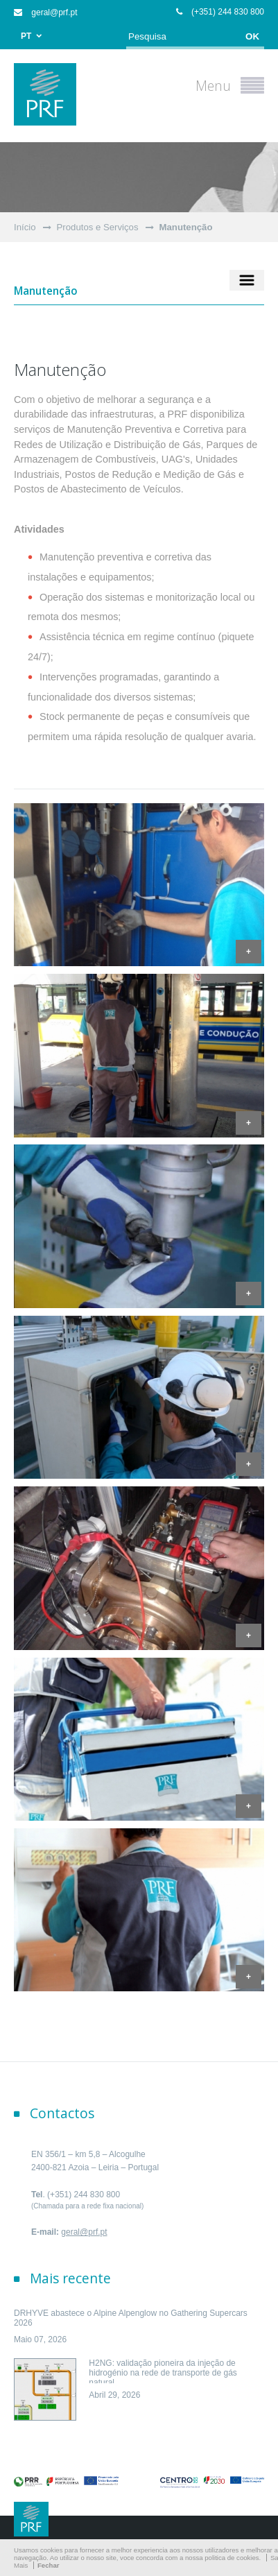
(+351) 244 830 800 (220, 12)
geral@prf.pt (46, 12)
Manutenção (186, 227)
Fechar (48, 2565)
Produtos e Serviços (98, 227)
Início (25, 227)
